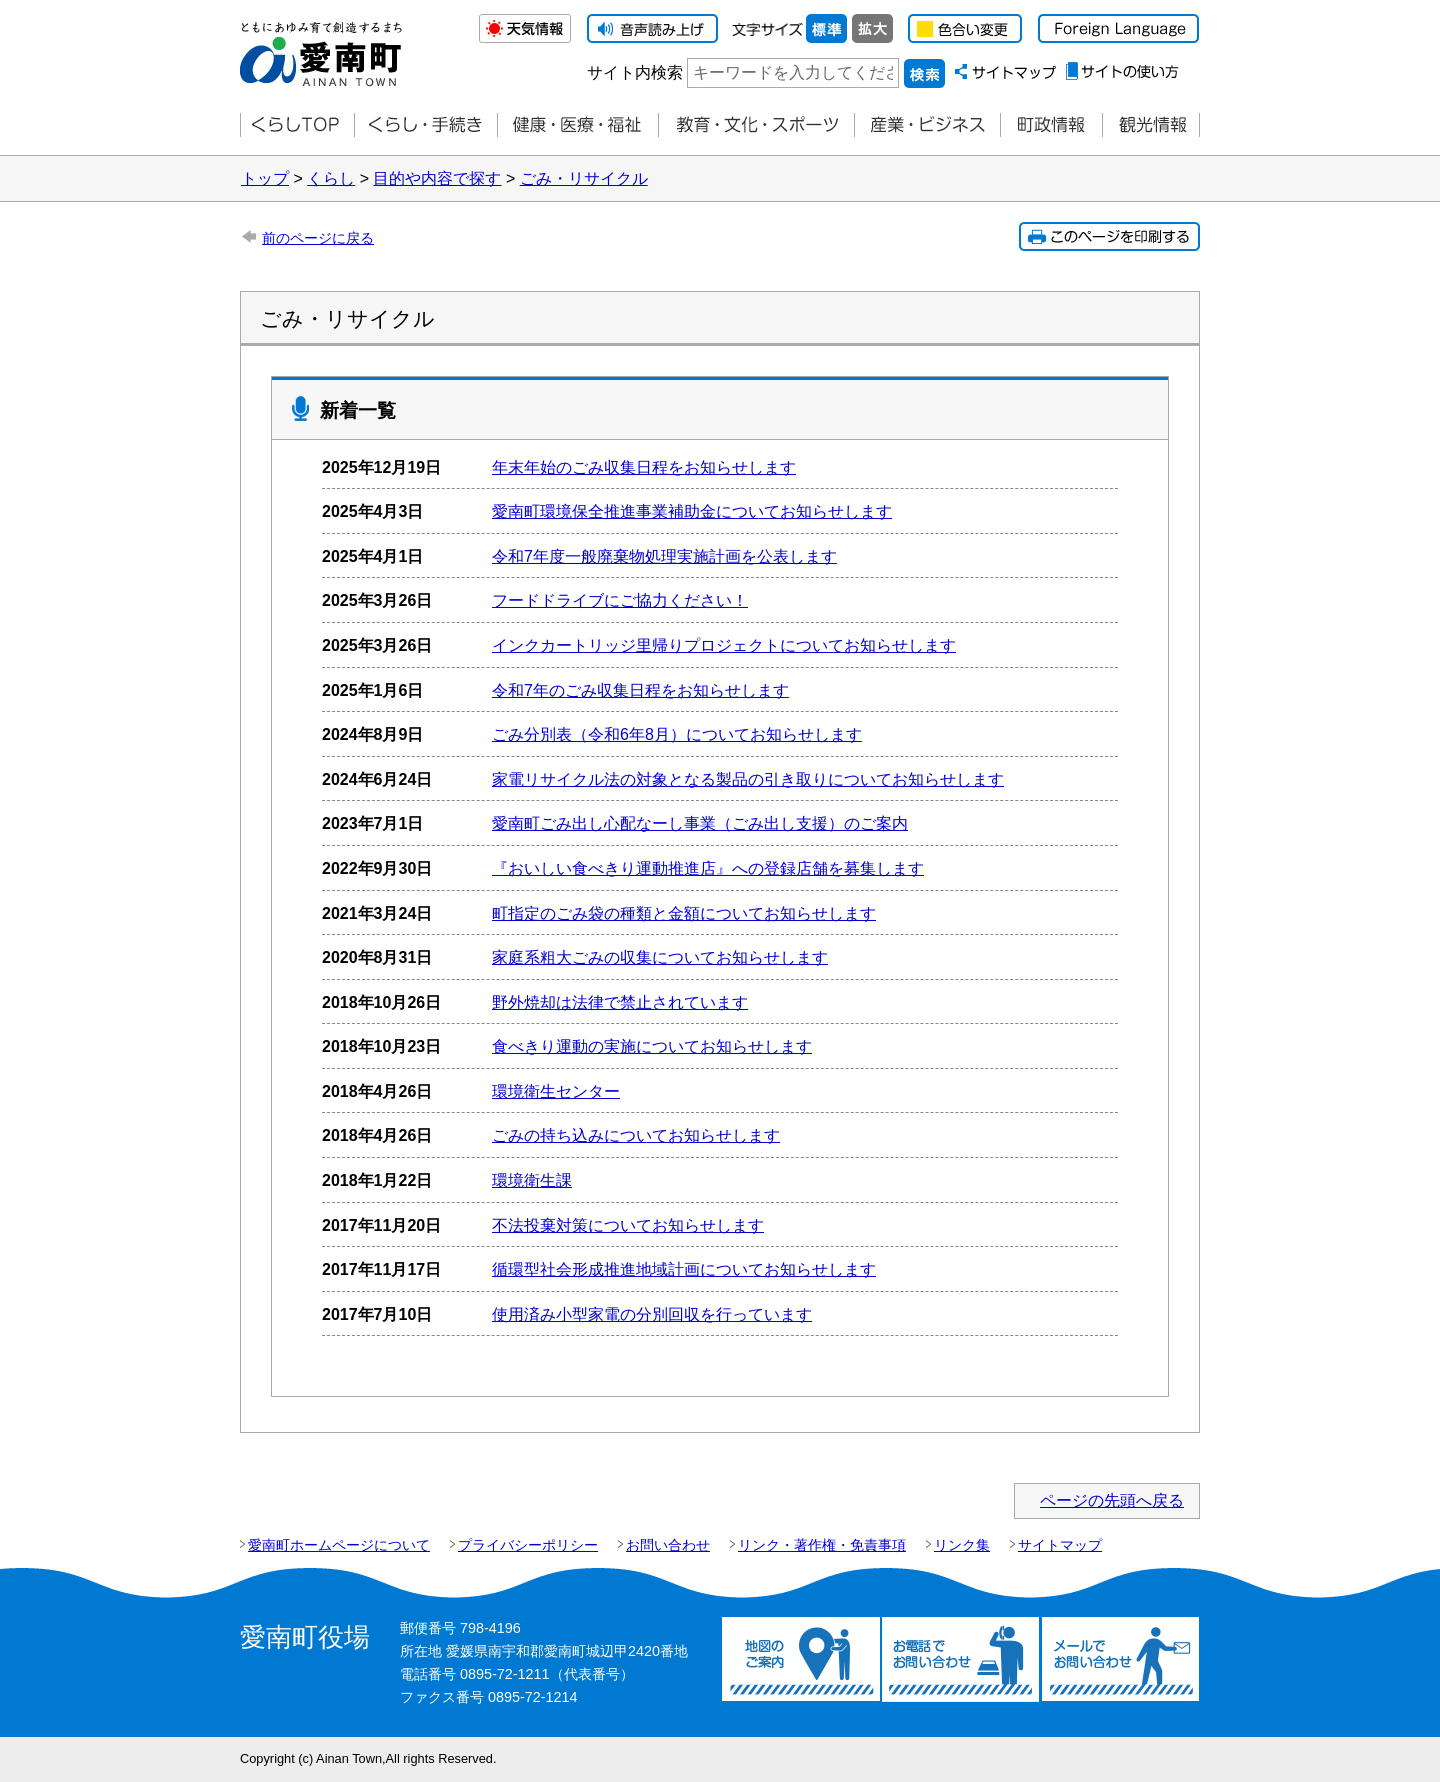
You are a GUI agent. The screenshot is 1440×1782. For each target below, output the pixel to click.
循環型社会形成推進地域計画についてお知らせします (684, 1269)
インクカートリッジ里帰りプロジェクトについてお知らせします (724, 645)
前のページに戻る (318, 238)
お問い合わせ (668, 1545)
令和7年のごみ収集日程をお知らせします (640, 690)
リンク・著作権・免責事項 (822, 1545)
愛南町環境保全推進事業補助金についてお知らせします (692, 511)
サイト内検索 (635, 72)
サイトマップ (1060, 1545)
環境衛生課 (532, 1180)
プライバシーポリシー (528, 1545)
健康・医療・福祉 (577, 125)
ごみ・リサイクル (584, 178)
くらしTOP (297, 125)
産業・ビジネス (927, 125)
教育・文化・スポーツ (756, 125)
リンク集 (962, 1545)
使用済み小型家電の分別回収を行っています (652, 1314)
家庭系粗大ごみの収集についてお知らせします (660, 957)
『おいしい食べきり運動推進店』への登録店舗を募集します (708, 868)
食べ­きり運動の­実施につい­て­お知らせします (652, 1046)
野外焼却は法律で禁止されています (620, 1002)
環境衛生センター (556, 1091)
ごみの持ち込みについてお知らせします (636, 1135)
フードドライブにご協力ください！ (620, 600)
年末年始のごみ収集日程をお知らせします (644, 467)
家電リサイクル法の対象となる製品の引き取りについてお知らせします (748, 779)
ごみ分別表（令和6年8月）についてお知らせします (677, 734)
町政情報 (1051, 125)
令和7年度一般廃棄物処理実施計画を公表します (664, 556)
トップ (265, 178)
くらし (331, 178)
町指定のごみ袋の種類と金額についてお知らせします (684, 913)
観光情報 (1151, 125)
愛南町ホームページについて (339, 1545)
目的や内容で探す (437, 178)
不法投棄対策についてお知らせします (628, 1225)
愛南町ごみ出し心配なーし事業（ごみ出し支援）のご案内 (700, 823)
